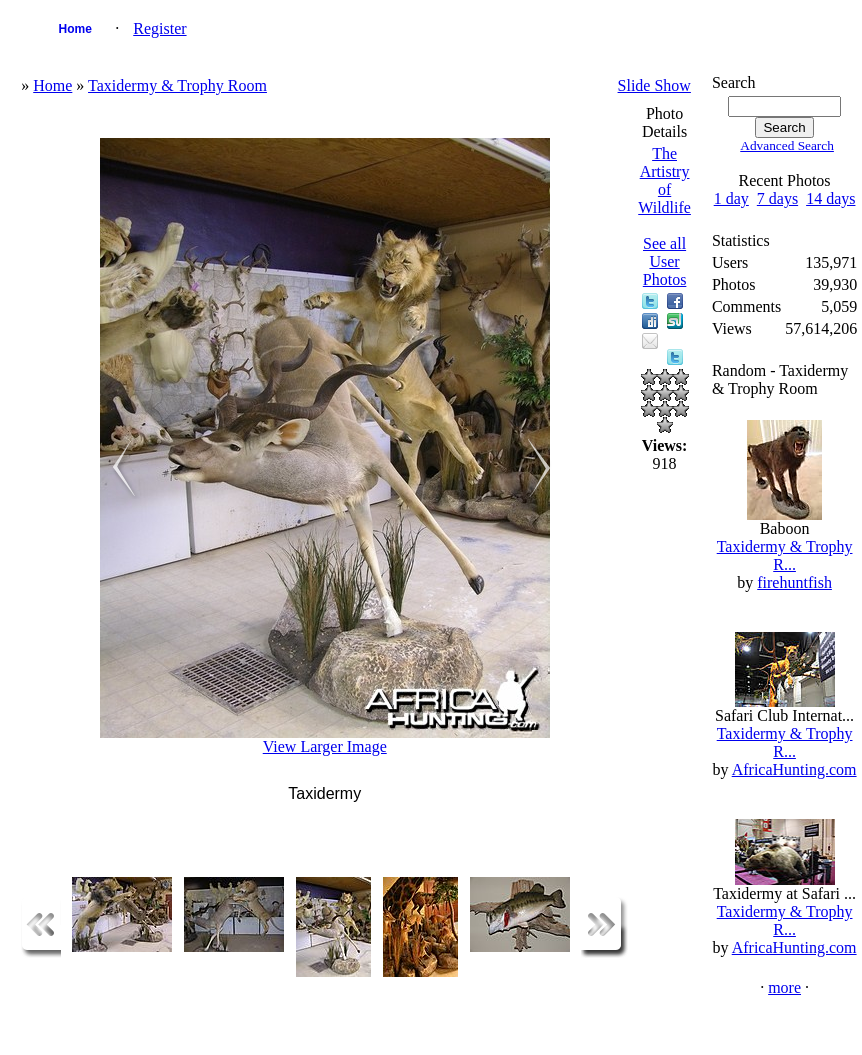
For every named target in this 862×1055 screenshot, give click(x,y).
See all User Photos (665, 261)
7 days (777, 198)
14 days (830, 198)
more (784, 987)
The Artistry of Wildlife (664, 180)
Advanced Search (787, 145)
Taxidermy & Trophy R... (785, 555)
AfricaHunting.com (794, 769)
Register (159, 28)
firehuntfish (794, 582)
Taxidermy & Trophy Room (177, 85)
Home (75, 29)
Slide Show (654, 85)
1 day (731, 198)
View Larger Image (325, 746)
